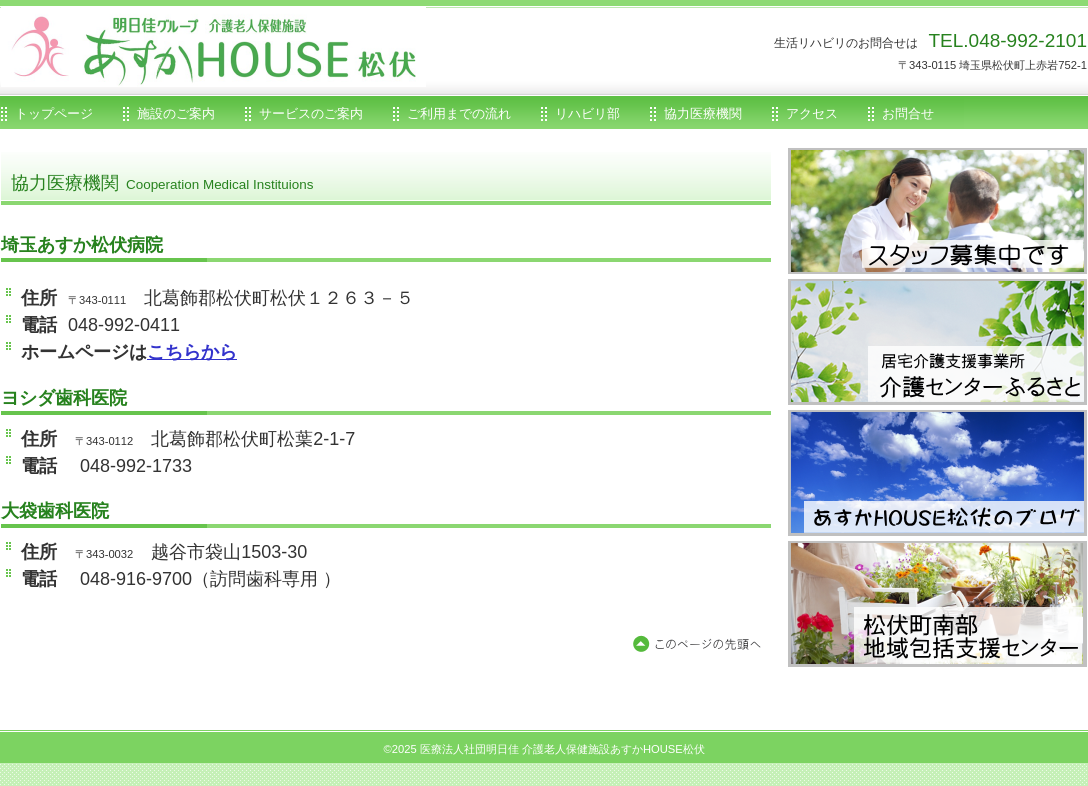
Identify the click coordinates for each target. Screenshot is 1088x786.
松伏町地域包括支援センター (937, 603)
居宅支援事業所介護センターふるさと (937, 341)
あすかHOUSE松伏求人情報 (937, 210)
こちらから (192, 352)
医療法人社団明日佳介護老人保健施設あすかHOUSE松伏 (226, 47)
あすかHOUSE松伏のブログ (937, 472)
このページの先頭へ (701, 645)
